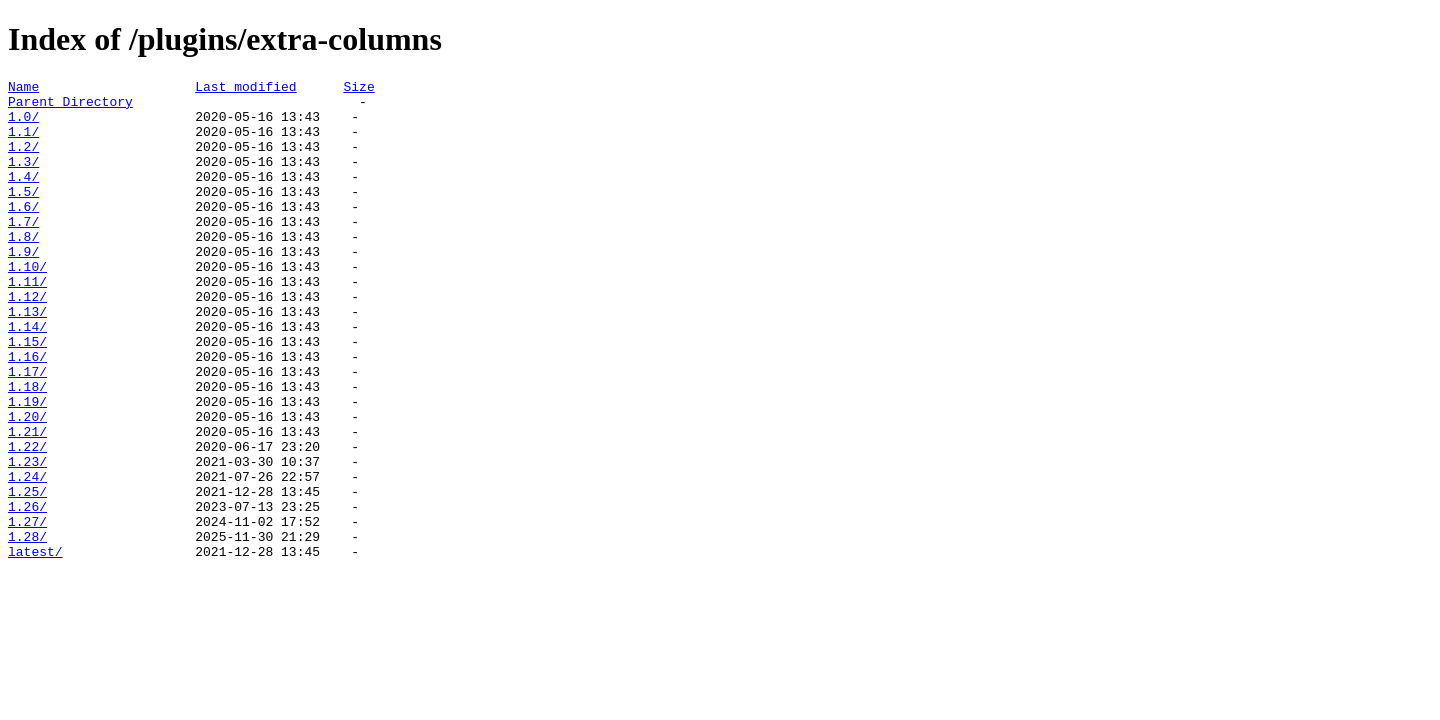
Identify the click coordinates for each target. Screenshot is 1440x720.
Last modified (245, 89)
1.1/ (23, 143)
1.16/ (27, 413)
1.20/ (27, 485)
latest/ (35, 647)
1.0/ (23, 125)
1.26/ (27, 593)
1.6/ (23, 233)
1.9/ (23, 287)
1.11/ (27, 323)
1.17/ (27, 431)
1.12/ (27, 341)
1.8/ (23, 269)
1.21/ (27, 503)
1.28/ (27, 629)
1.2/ (23, 161)
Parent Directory (70, 107)
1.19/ (27, 467)
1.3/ (23, 179)
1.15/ (27, 395)
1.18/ (27, 449)
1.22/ (27, 521)
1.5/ (23, 215)
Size (358, 89)
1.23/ (27, 539)
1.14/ (27, 377)
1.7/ (23, 251)
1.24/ (27, 557)
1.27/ (27, 611)
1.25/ (27, 575)
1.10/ (27, 305)
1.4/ (23, 197)
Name (23, 89)
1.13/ (27, 359)
